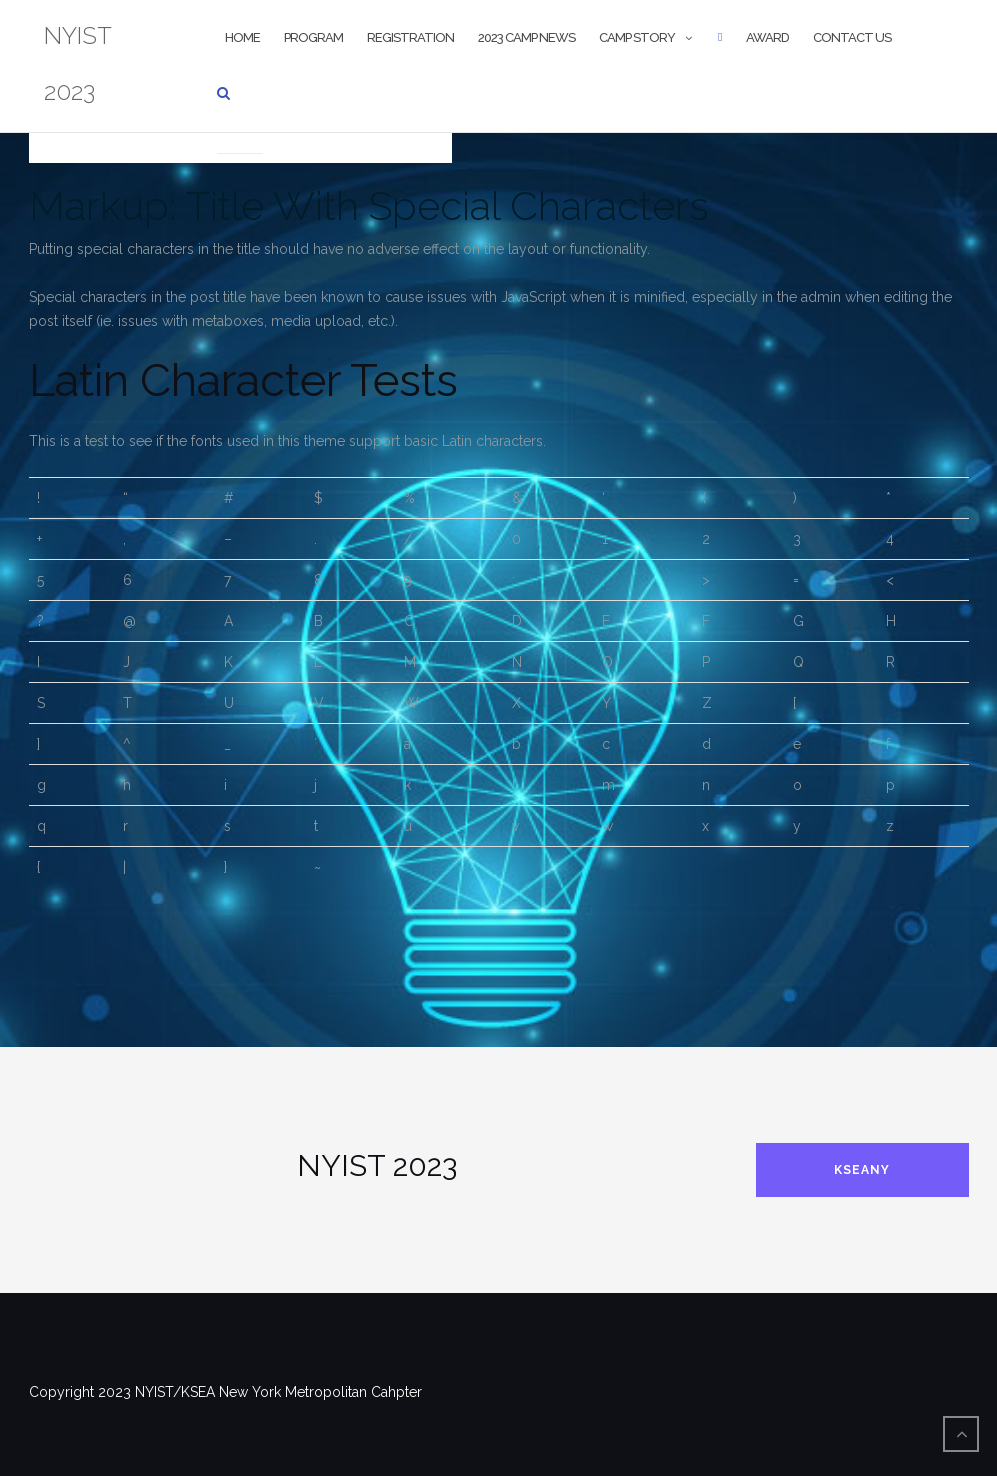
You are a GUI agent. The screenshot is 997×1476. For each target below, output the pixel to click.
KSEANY (862, 1170)
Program (313, 37)
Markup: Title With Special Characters (369, 205)
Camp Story (637, 37)
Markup (240, 129)
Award (767, 37)
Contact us (852, 37)
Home (242, 37)
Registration (410, 37)
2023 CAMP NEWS (526, 37)
